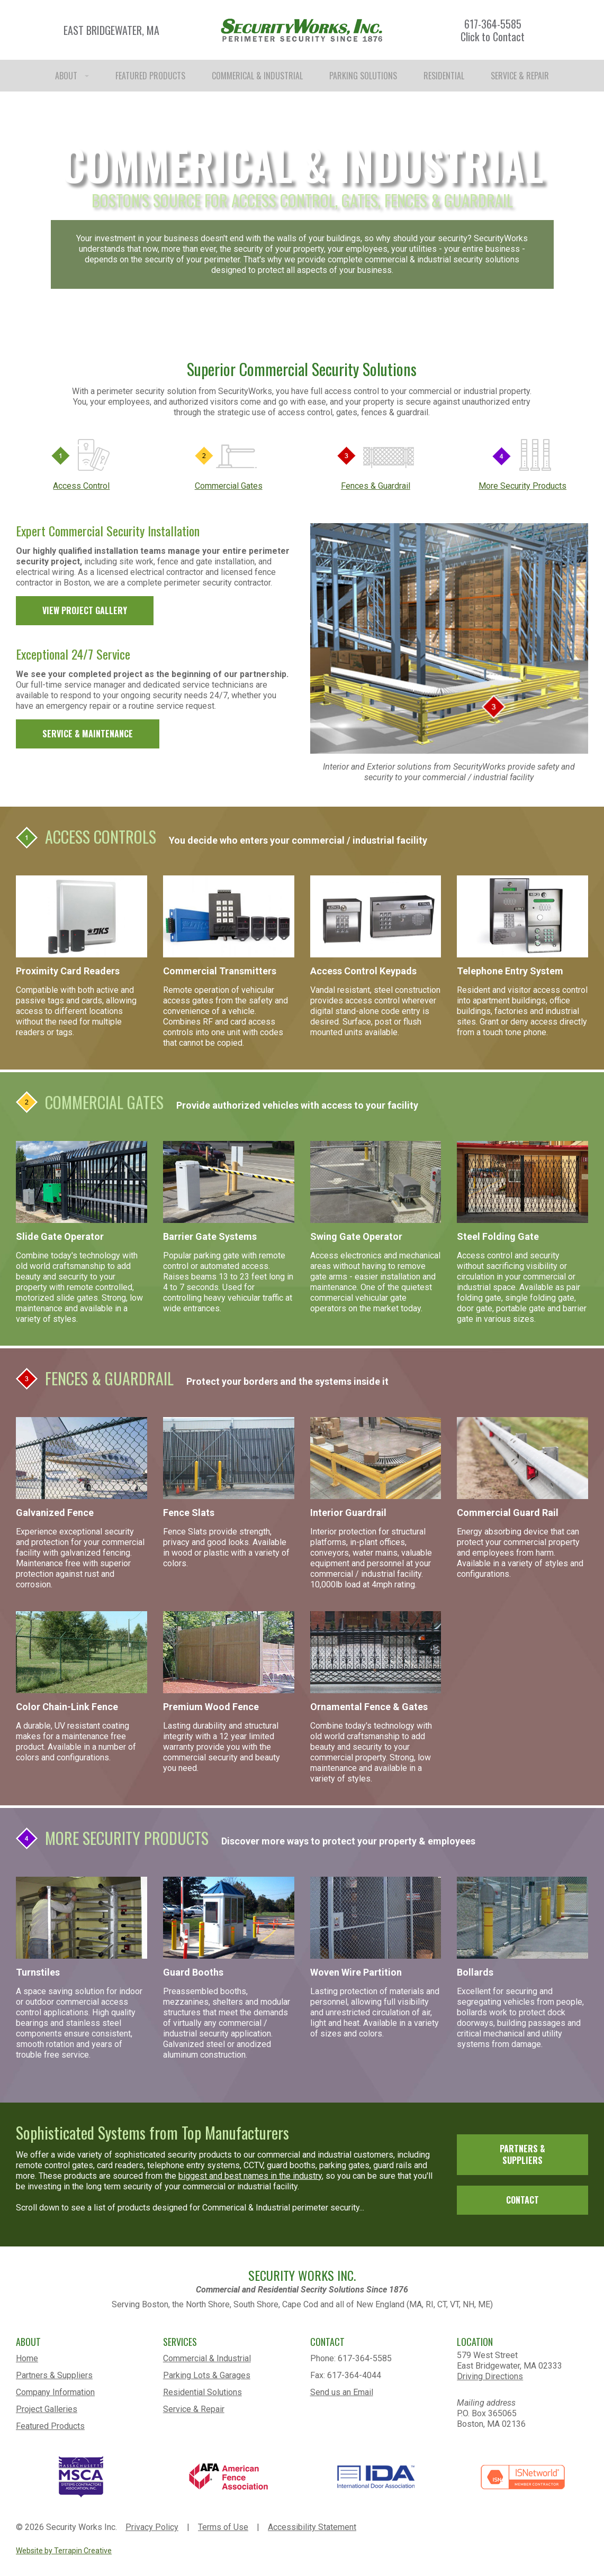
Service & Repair (193, 2409)
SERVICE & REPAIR (520, 75)
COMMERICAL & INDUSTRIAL (257, 75)
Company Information (55, 2392)
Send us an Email (341, 2392)
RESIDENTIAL (443, 75)
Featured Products (50, 2426)
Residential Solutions (202, 2392)
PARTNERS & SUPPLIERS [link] (522, 2154)
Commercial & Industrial (207, 2358)
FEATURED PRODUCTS (150, 75)
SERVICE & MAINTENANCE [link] (87, 733)
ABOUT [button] (72, 75)
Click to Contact (493, 36)
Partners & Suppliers (54, 2375)
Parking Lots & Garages (206, 2375)
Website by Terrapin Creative (64, 2550)
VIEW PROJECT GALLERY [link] (84, 610)
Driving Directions (490, 2376)
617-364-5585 (492, 24)
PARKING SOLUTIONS (363, 75)
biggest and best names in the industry (250, 2176)
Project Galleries (46, 2409)
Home (27, 2358)
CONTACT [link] (522, 2200)
